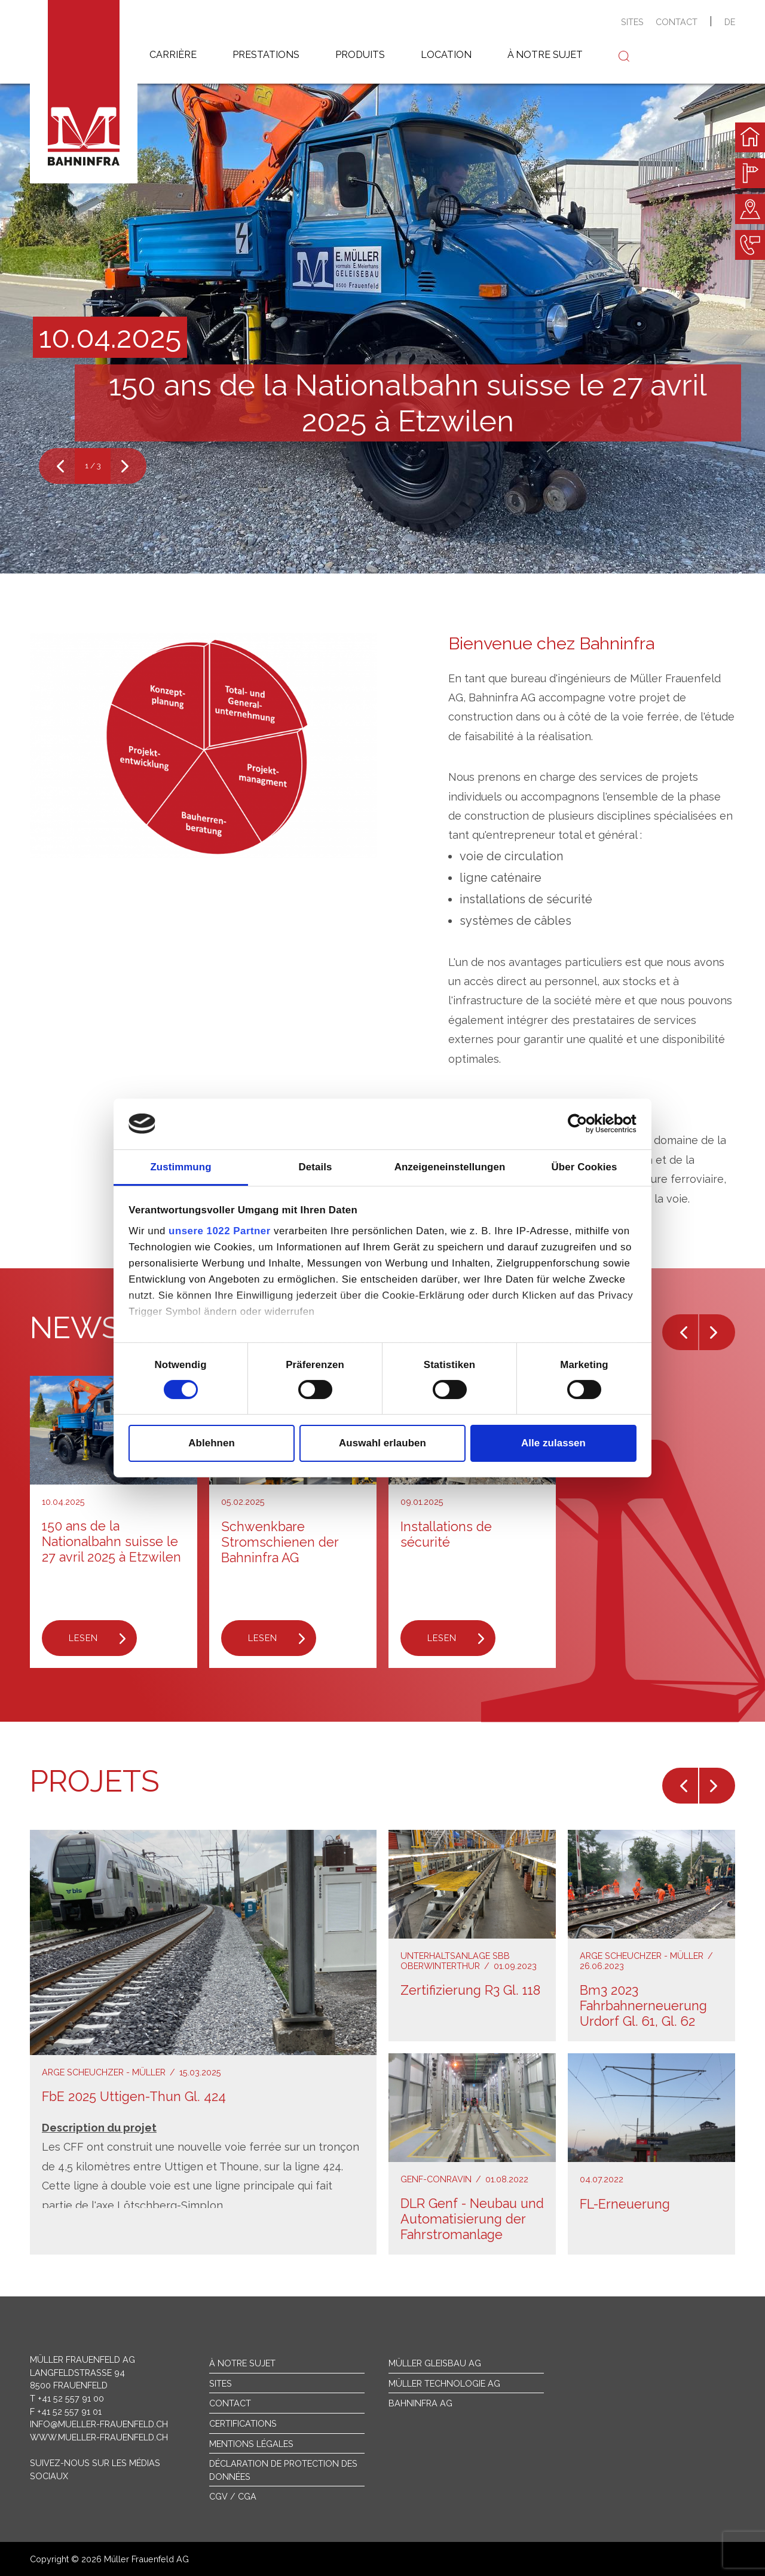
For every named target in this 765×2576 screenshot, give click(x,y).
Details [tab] (315, 1166)
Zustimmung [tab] (180, 1166)
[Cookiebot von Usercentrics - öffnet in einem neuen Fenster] (584, 1124)
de (729, 22)
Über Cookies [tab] (584, 1166)
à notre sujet (545, 54)
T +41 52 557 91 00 (67, 2398)
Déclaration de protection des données (283, 2470)
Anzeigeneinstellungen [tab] (450, 1166)
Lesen (83, 1638)
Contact (230, 2403)
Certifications (243, 2423)
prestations (265, 54)
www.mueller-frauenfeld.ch (99, 2437)
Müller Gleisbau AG (434, 2363)
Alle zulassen (553, 1443)
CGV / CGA (232, 2496)
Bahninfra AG (420, 2403)
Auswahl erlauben (382, 1443)
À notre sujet (242, 2363)
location (446, 54)
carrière (173, 54)
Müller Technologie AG (444, 2383)
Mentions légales (251, 2444)
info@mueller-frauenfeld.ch (99, 2424)
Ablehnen (211, 1443)
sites (632, 22)
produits (360, 54)
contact (676, 22)
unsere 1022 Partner (220, 1231)
